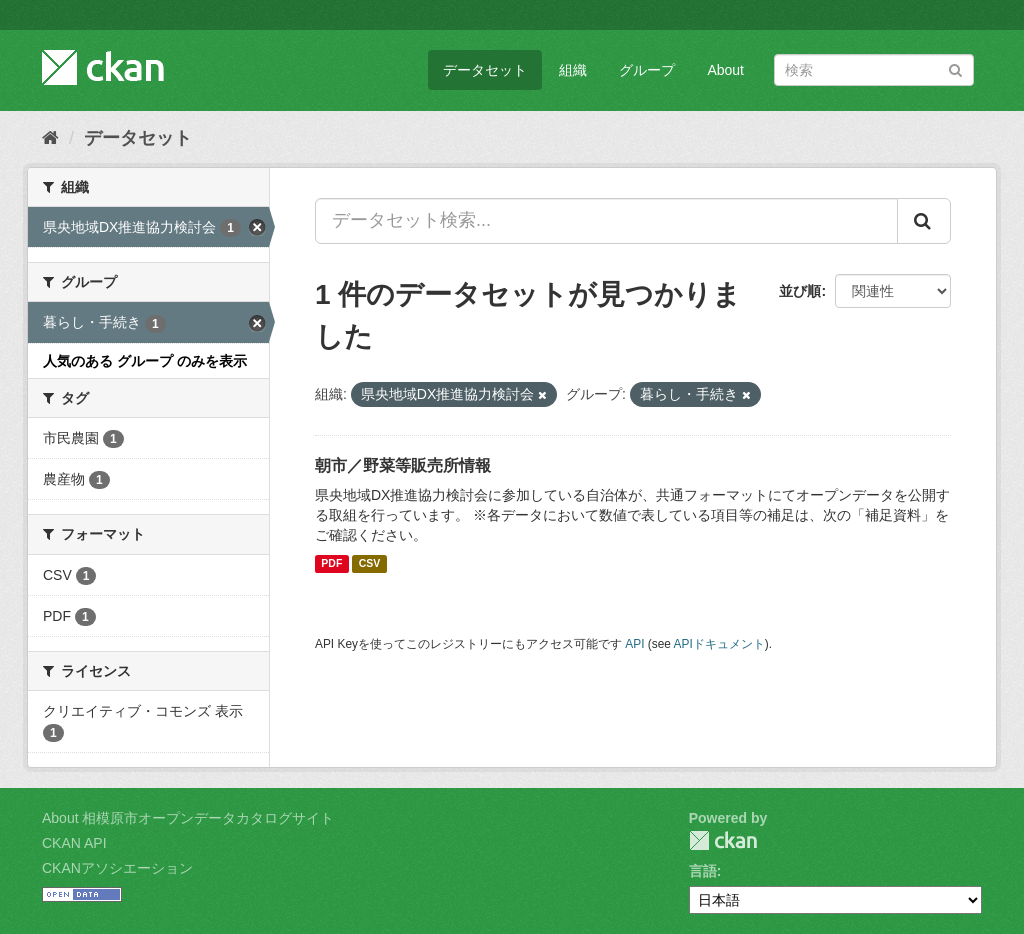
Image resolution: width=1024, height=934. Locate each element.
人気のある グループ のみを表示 (145, 361)
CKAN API (74, 843)
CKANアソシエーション (117, 868)
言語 (703, 871)
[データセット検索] (874, 70)
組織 (573, 70)
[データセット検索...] (606, 221)
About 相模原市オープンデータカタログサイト (188, 818)
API (634, 644)
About (725, 70)
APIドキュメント (719, 644)
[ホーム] (50, 138)
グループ (647, 70)
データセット (485, 70)
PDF (331, 564)
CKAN (723, 840)
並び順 (800, 291)
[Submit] (955, 68)
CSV (370, 564)
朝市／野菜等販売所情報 (403, 465)
